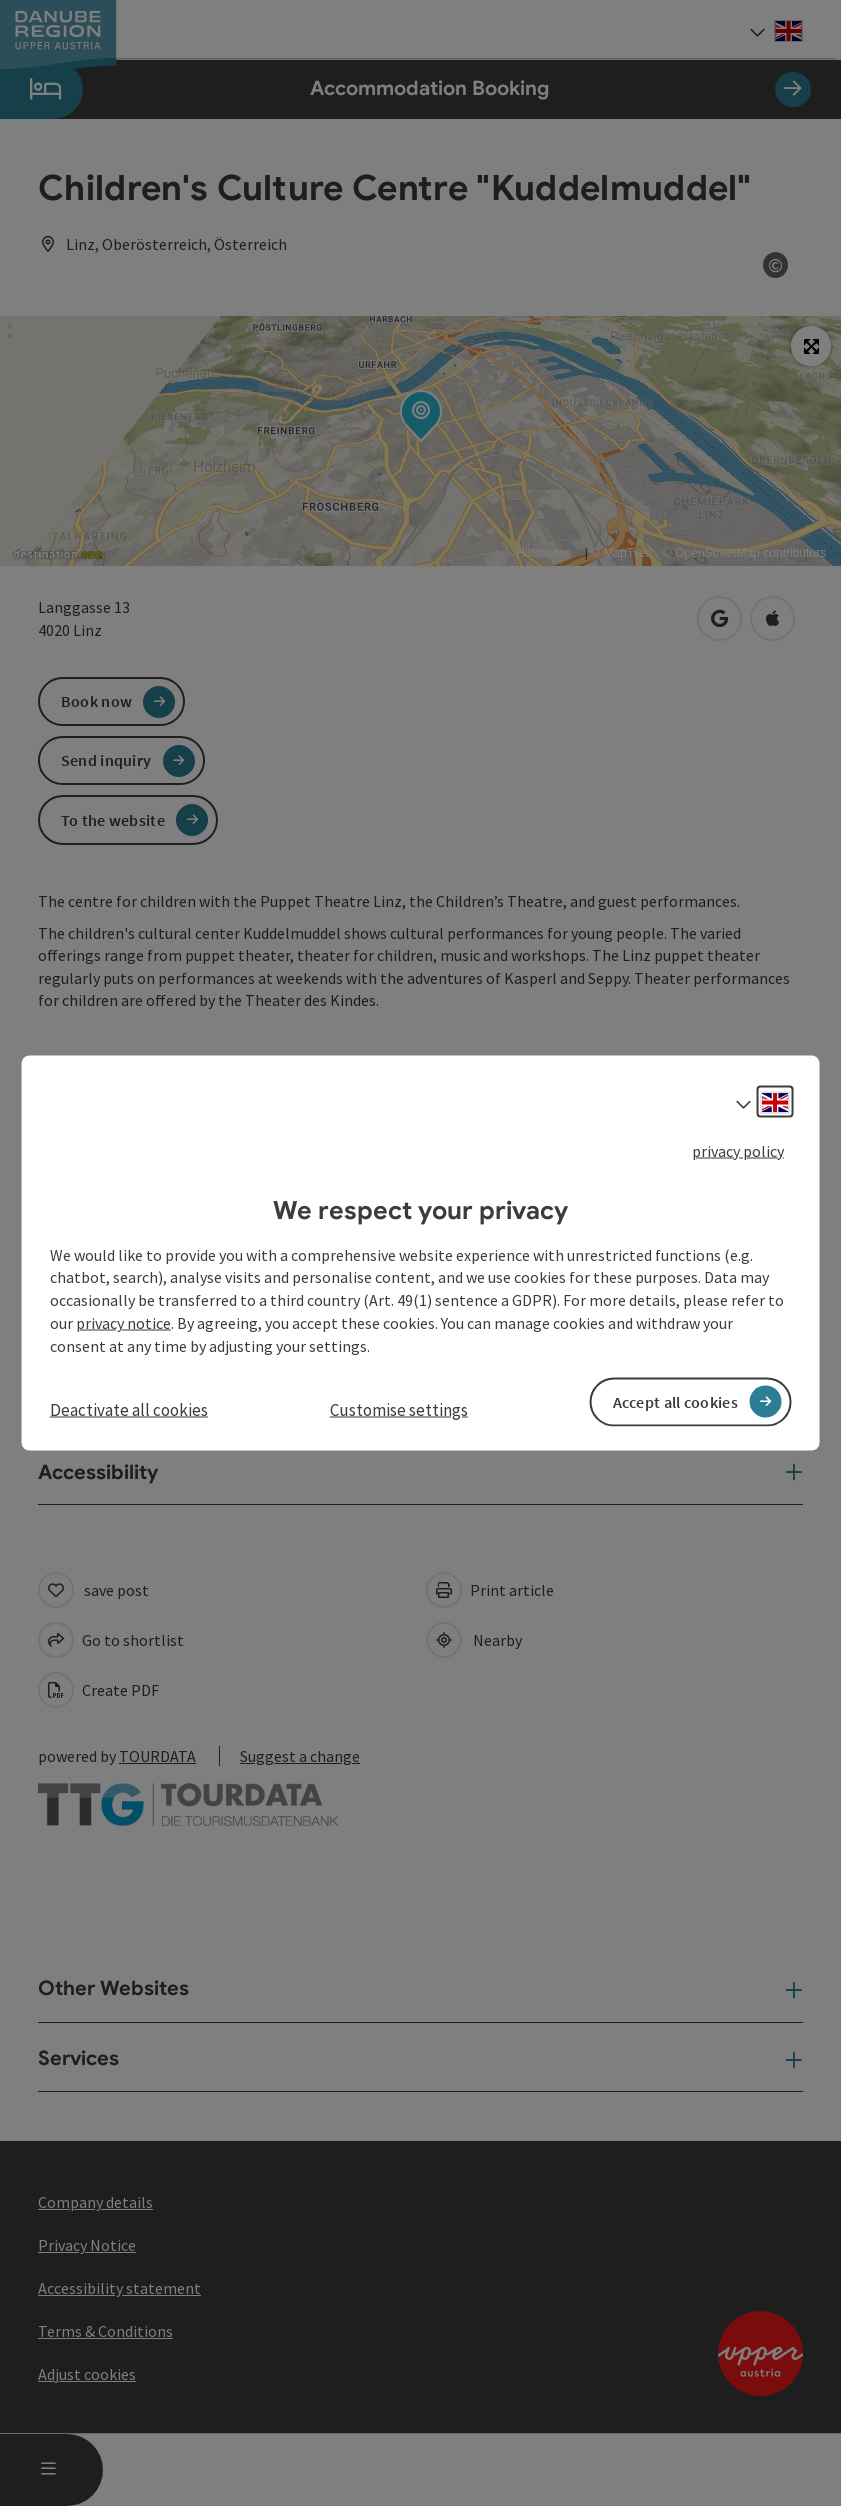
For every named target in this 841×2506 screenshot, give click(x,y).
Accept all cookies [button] (675, 1401)
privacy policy (738, 1151)
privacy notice (123, 1323)
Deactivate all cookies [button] (129, 1409)
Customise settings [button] (399, 1409)
